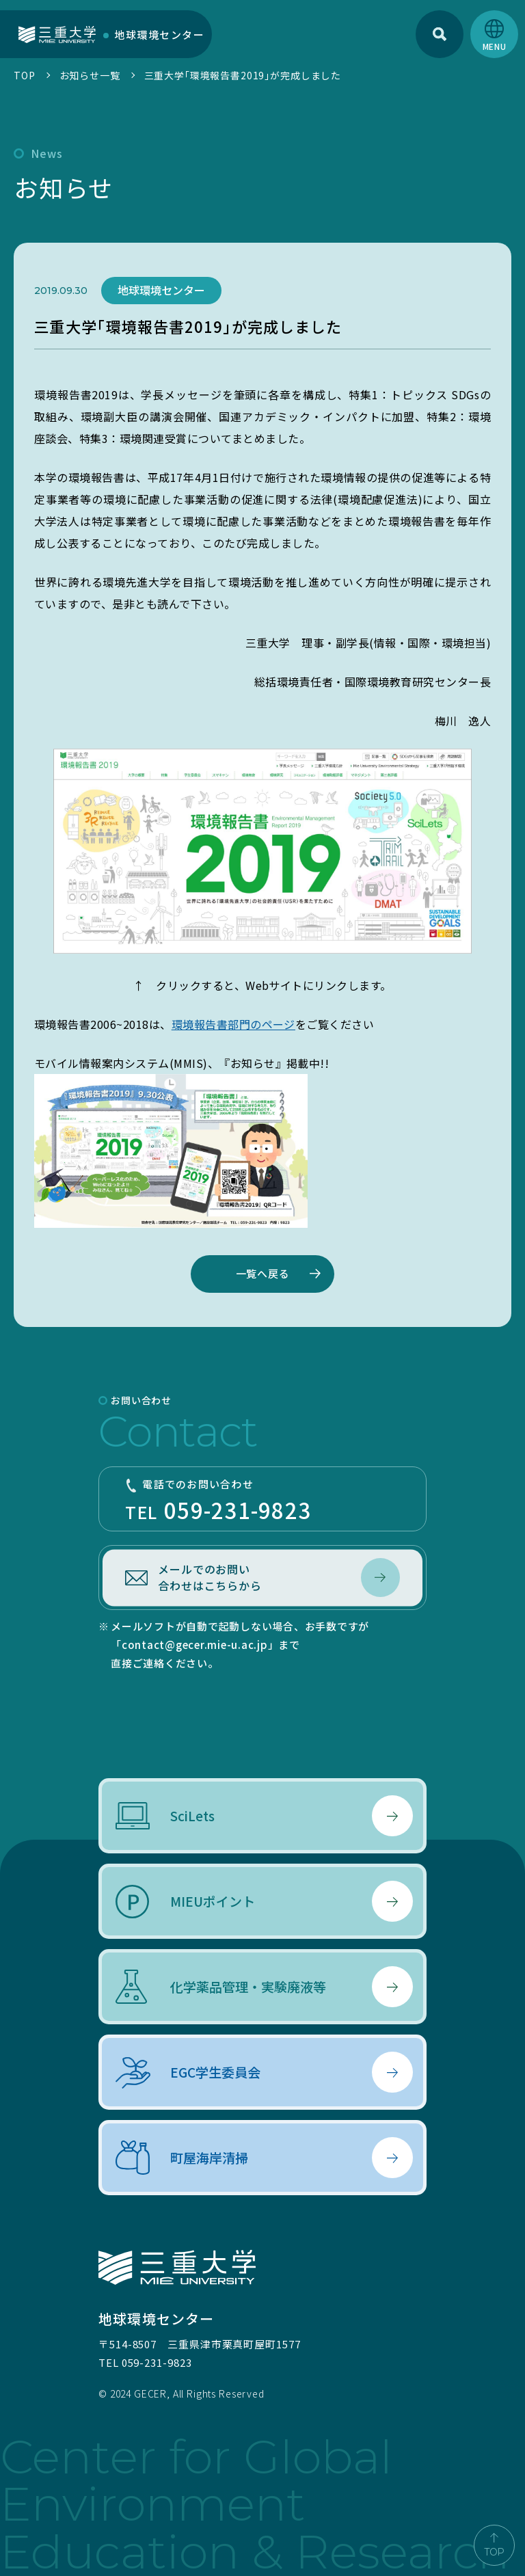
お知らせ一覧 (89, 75)
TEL (262, 1501)
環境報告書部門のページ (233, 1024)
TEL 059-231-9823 (144, 2362)
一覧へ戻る (263, 1273)
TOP (25, 75)
